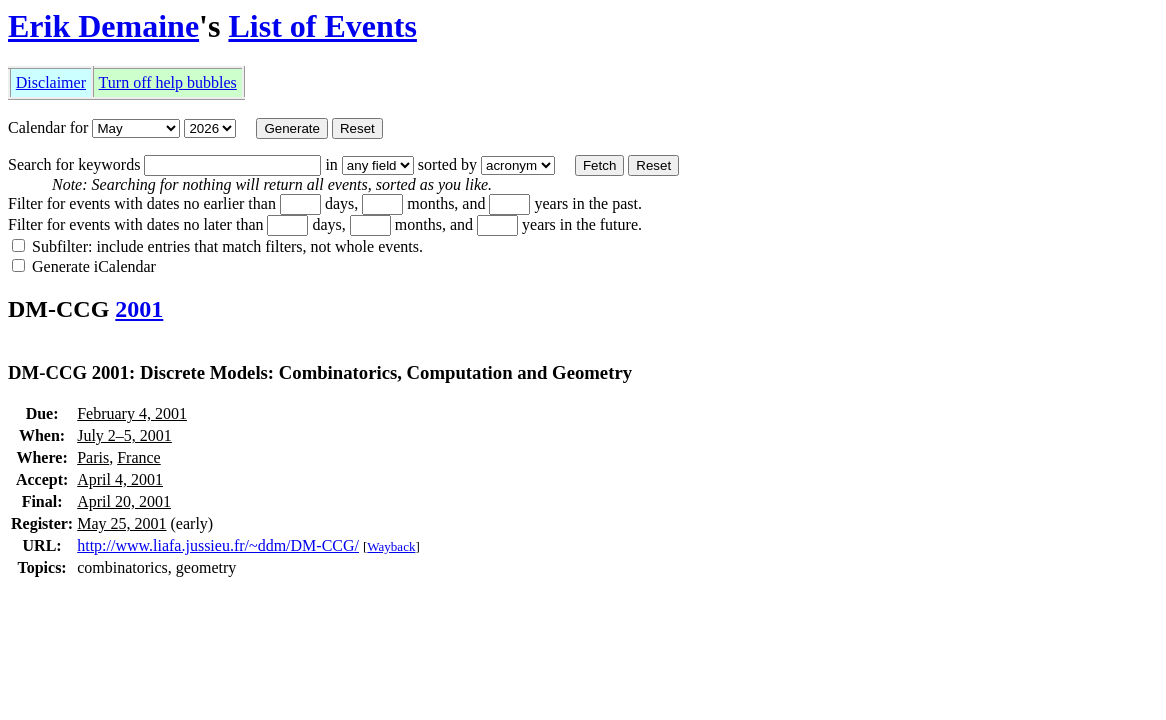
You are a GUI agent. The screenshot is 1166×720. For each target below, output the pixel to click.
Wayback (391, 546)
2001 (139, 309)
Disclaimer (51, 82)
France (139, 457)
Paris (93, 457)
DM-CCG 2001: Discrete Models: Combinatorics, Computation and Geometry (320, 372)
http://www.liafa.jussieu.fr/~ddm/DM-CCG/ (218, 545)
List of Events (322, 26)
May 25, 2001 (121, 523)
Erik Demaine (103, 26)
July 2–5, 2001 (124, 435)
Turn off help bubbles (168, 82)
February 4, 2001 (132, 413)
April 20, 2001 (124, 501)
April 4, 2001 (120, 479)
